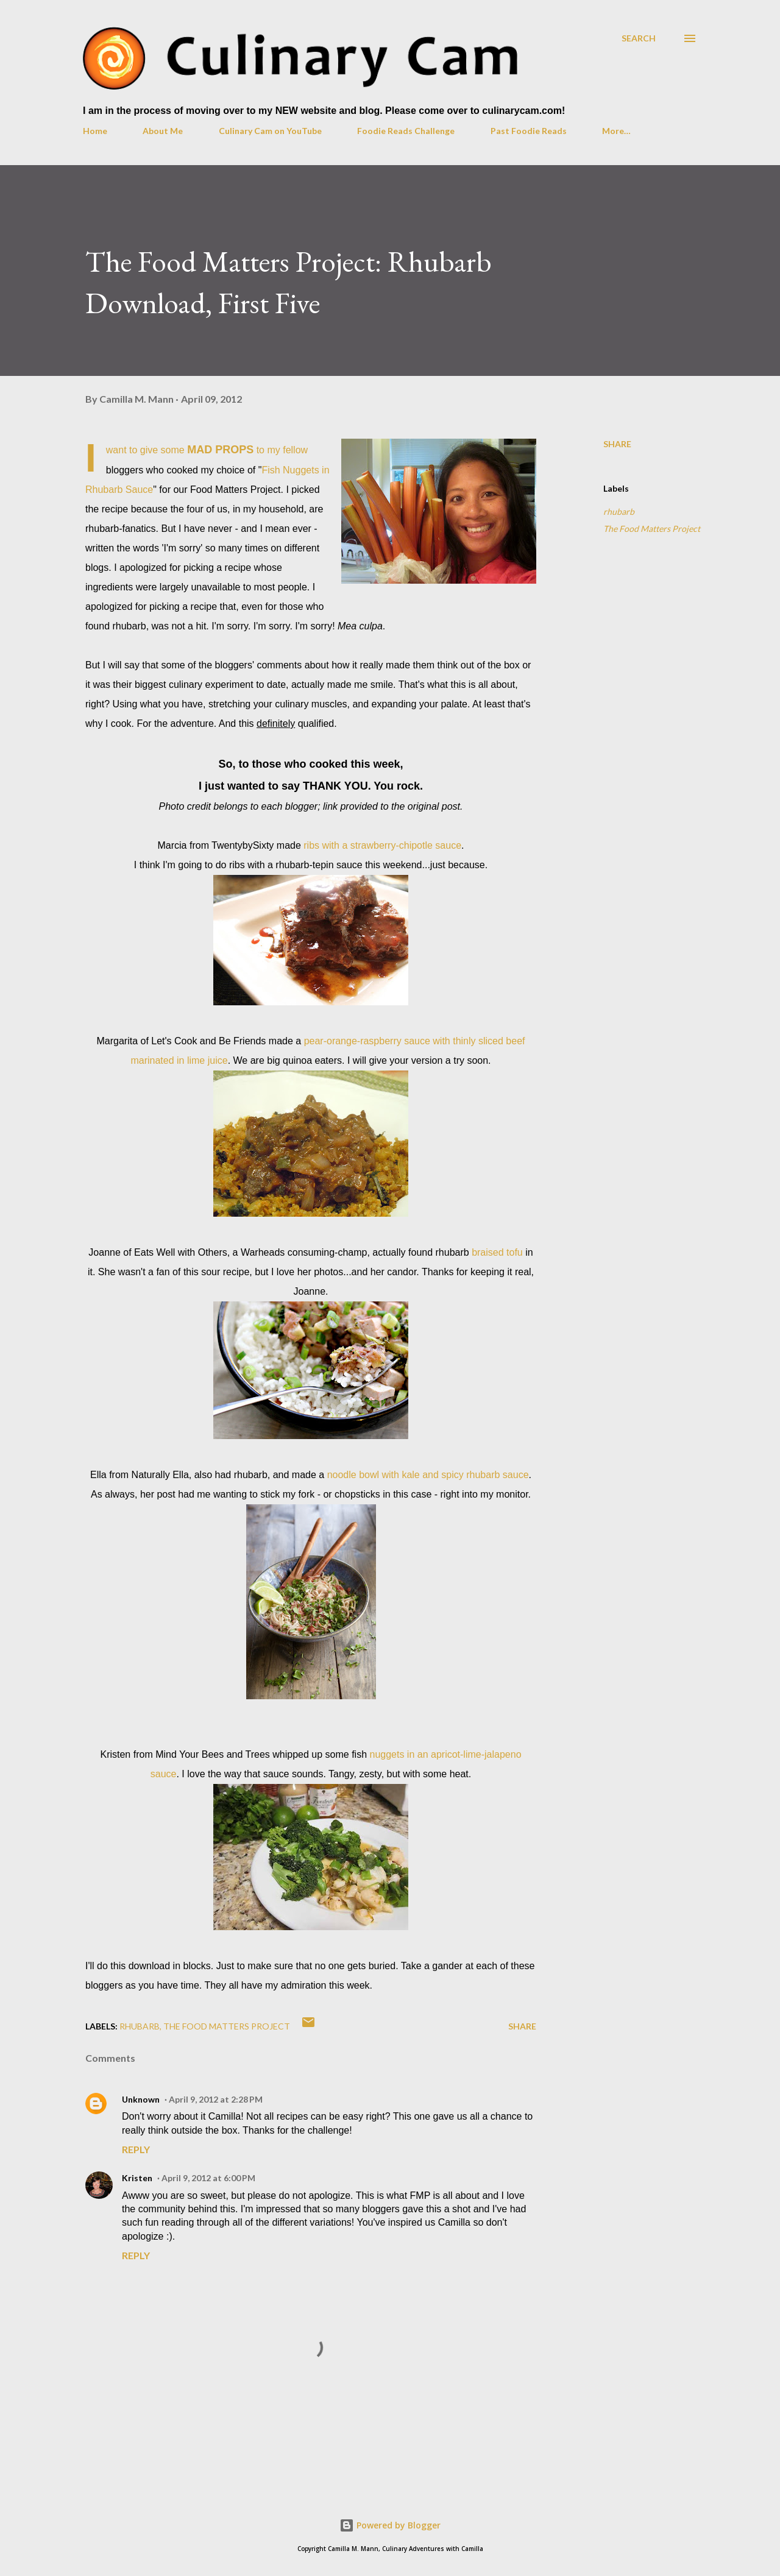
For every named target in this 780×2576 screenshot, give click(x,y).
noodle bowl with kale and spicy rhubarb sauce (428, 1475)
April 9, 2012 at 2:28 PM (216, 2099)
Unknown (141, 2099)
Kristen (137, 2178)
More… (616, 131)
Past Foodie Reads (529, 131)
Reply (136, 2149)
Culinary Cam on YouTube (270, 131)
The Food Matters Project (651, 528)
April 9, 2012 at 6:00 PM (208, 2178)
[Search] (639, 38)
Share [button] (617, 444)
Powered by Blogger (390, 2525)
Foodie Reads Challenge (406, 131)
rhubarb (618, 511)
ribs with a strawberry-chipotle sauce (382, 845)
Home (95, 131)
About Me (163, 131)
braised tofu (497, 1252)
